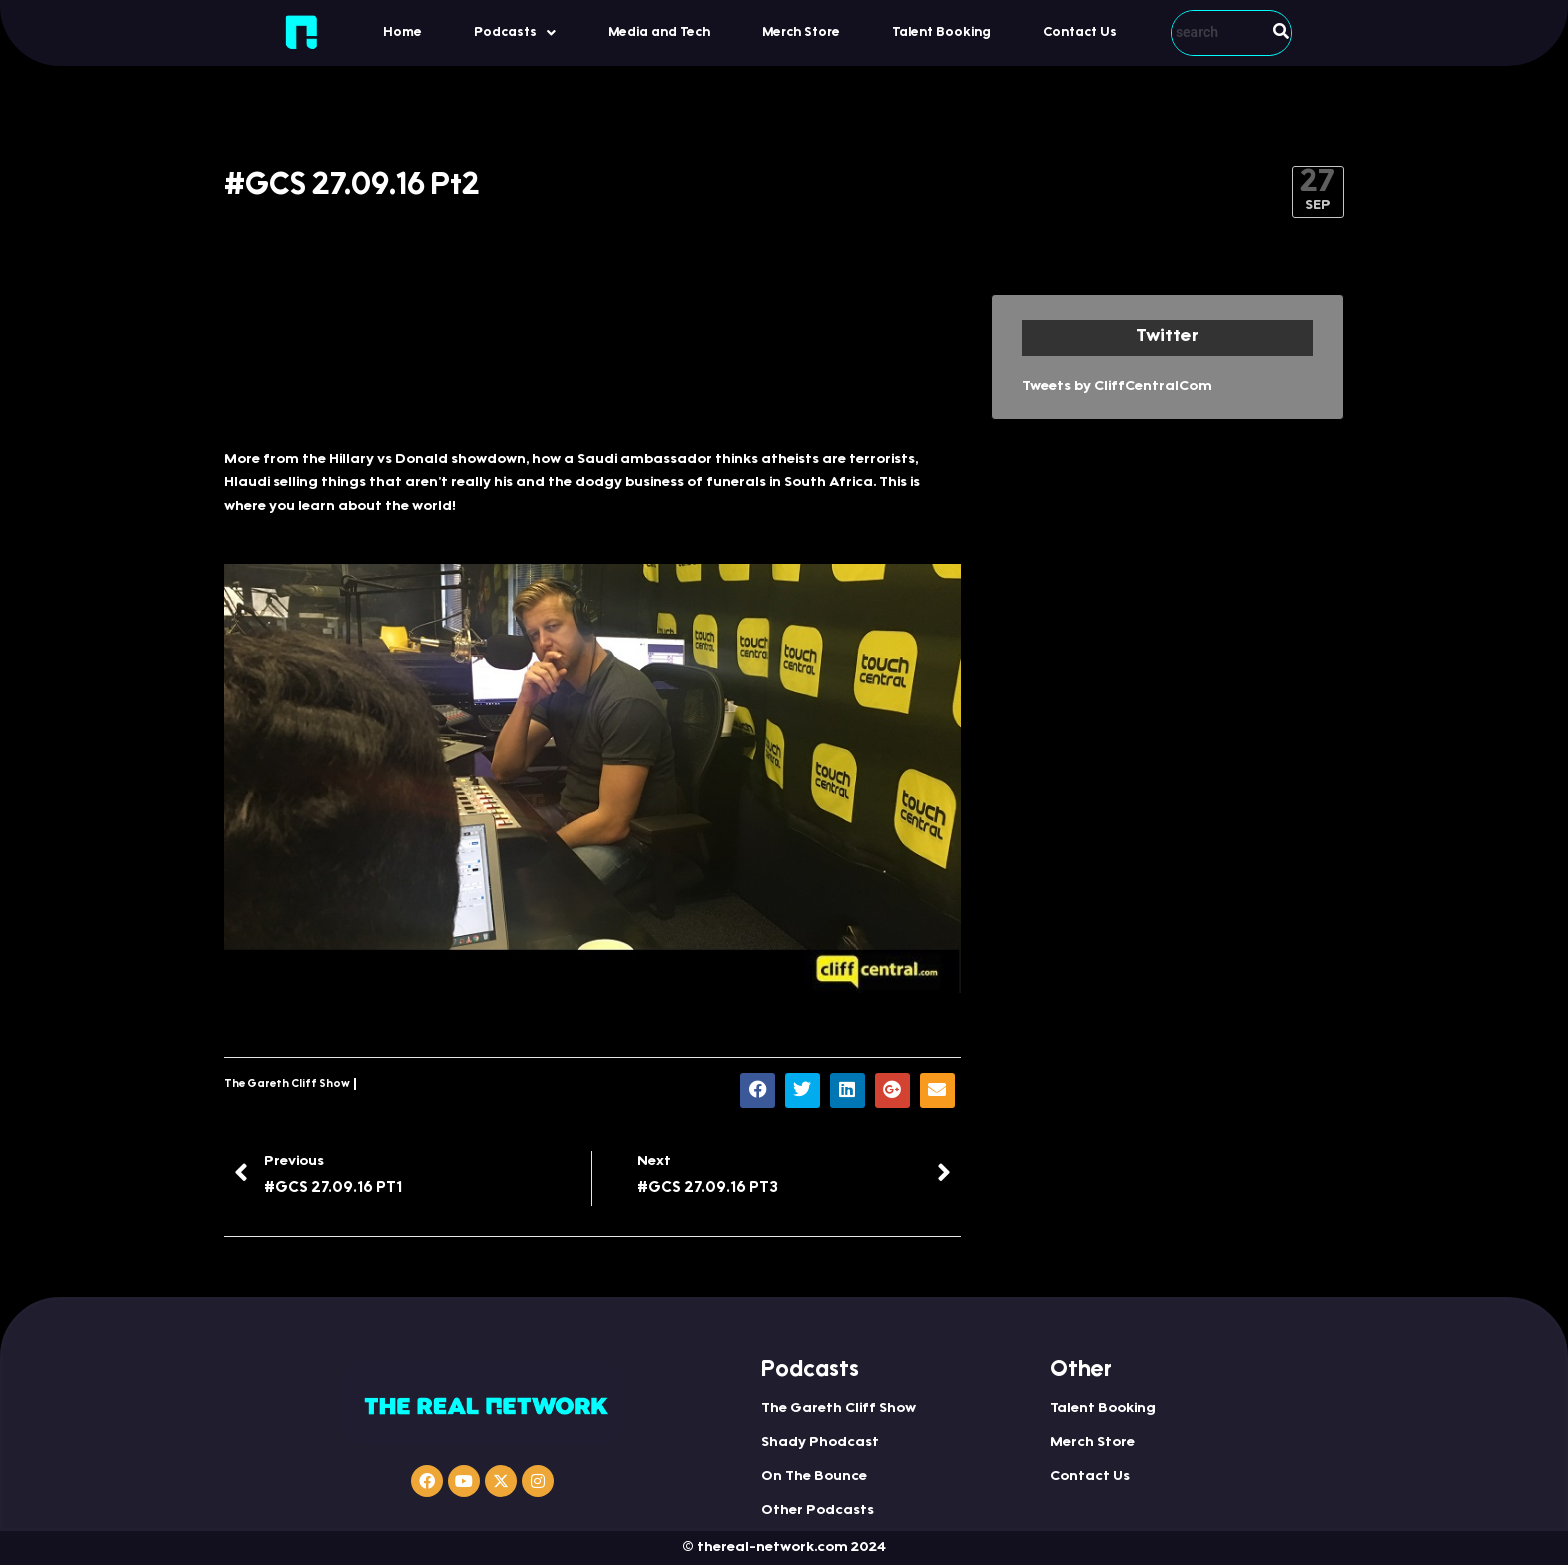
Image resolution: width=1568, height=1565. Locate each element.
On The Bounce (814, 1477)
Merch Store (801, 32)
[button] (515, 32)
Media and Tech (659, 32)
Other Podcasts (817, 1511)
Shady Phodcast (820, 1443)
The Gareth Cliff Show (287, 1084)
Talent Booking (941, 32)
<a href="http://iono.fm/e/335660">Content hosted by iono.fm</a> (592, 361)
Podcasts (515, 33)
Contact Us (1080, 32)
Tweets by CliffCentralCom (1117, 387)
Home (402, 32)
